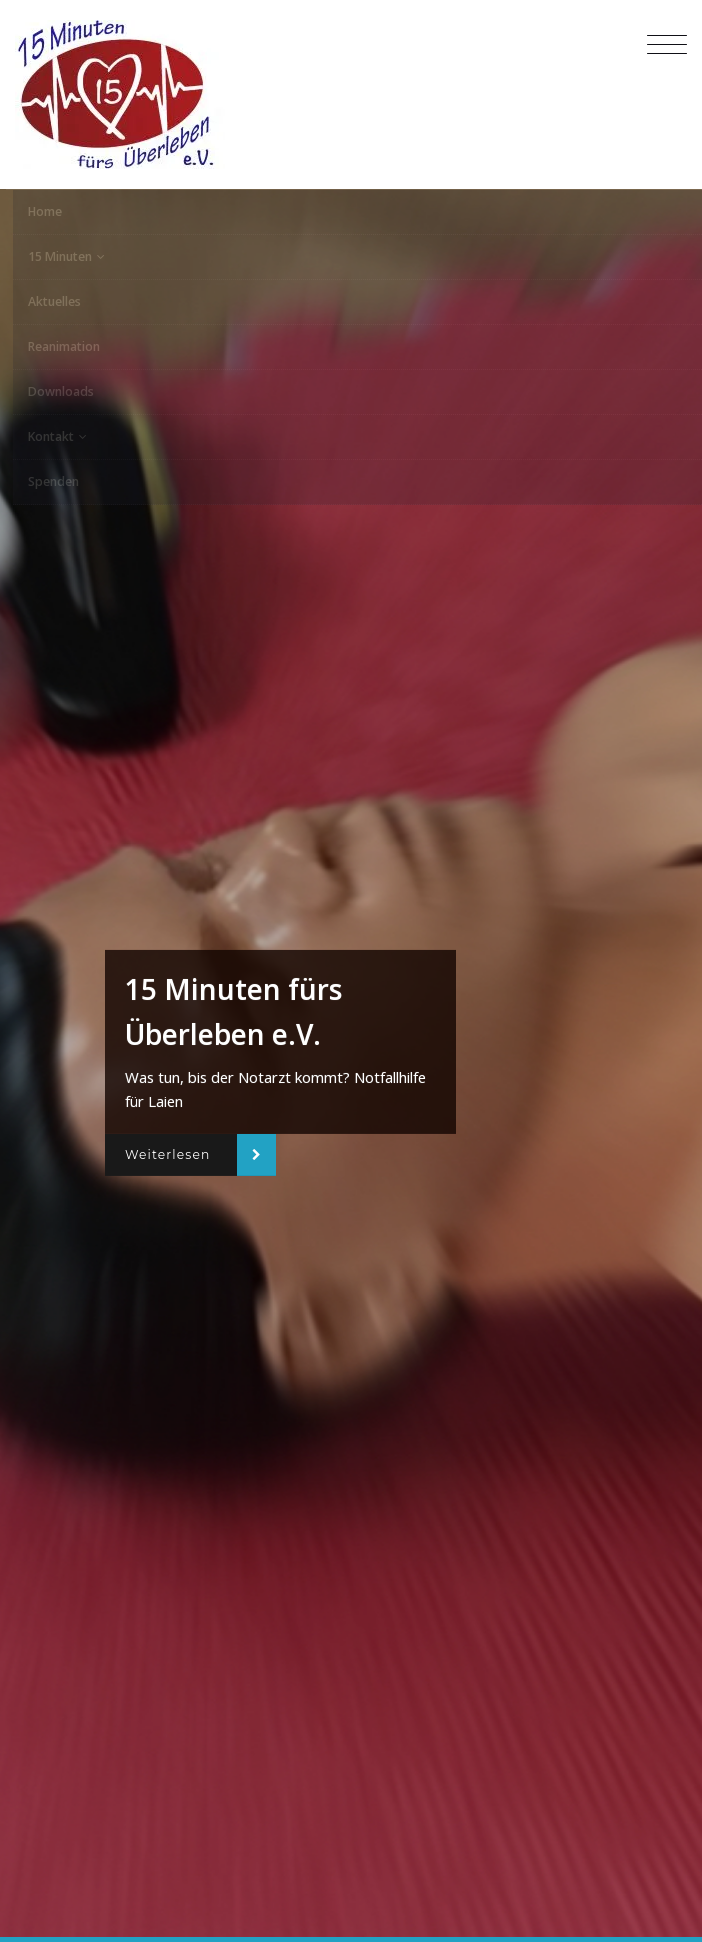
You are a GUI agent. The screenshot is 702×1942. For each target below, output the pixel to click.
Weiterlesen (168, 1154)
